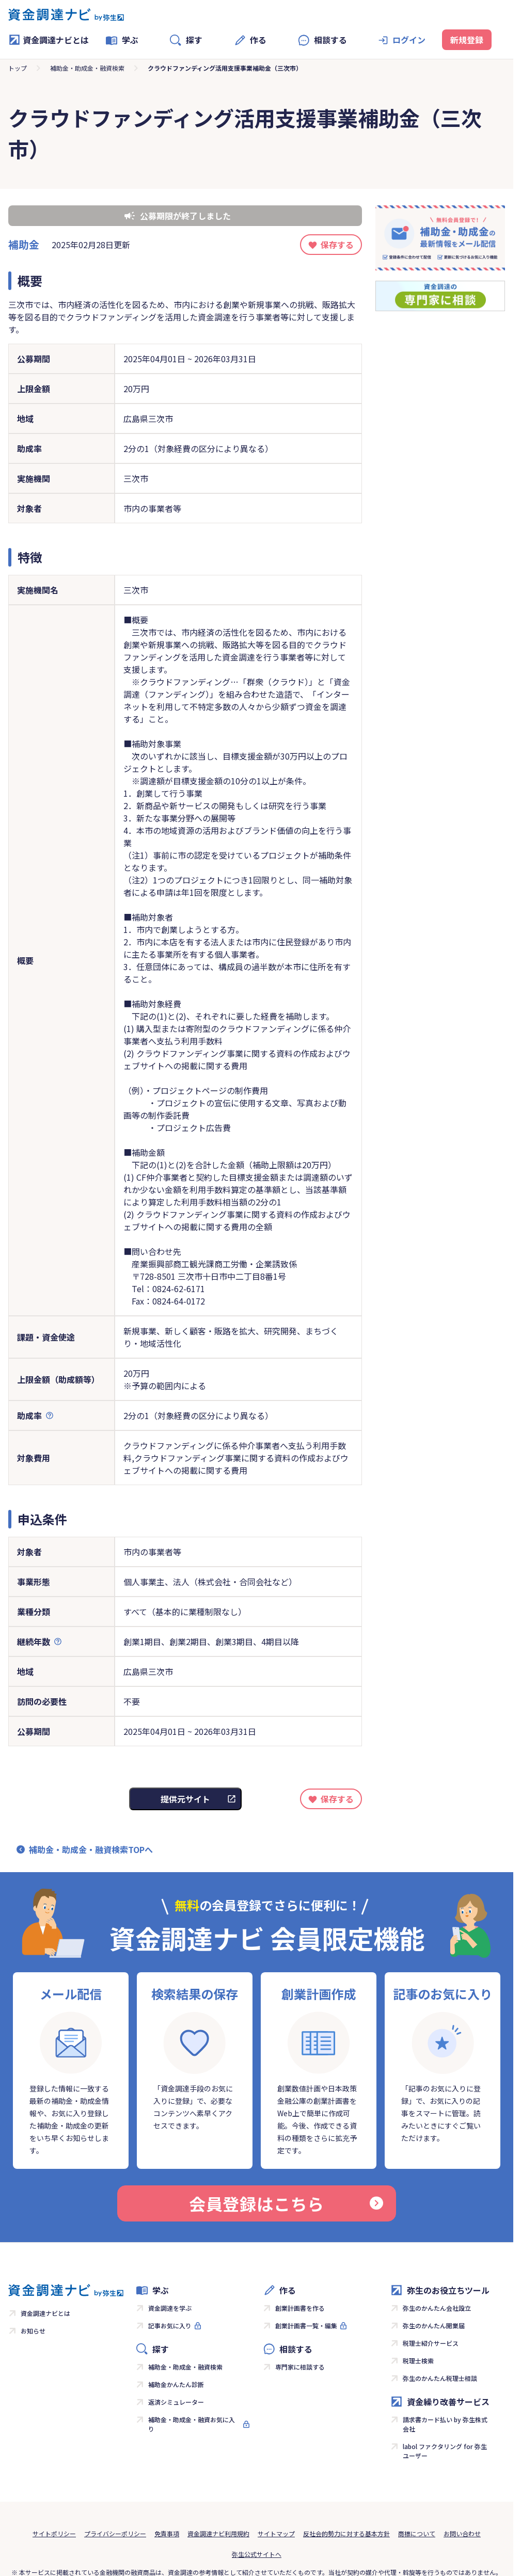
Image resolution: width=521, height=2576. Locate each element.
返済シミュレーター (176, 2401)
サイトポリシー (54, 2533)
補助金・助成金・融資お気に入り (191, 2424)
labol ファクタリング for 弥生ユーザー (445, 2451)
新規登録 (466, 40)
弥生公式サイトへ (256, 2554)
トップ (17, 67)
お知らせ (33, 2330)
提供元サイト (185, 1799)
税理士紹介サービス (431, 2343)
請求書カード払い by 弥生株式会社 (445, 2424)
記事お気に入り (170, 2325)
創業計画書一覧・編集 (306, 2325)
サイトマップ (276, 2533)
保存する (337, 244)
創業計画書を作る (300, 2308)
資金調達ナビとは (48, 40)
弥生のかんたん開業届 (434, 2325)
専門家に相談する (300, 2366)
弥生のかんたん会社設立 (437, 2308)
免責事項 (166, 2533)
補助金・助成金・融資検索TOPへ (91, 1849)
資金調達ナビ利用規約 (218, 2533)
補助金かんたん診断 (176, 2384)
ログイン (408, 40)
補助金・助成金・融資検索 (87, 67)
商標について (416, 2533)
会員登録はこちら (286, 2203)
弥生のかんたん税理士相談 (440, 2378)
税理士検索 (418, 2360)
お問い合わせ (462, 2533)
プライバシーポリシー (115, 2533)
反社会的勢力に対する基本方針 (346, 2533)
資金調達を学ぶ (170, 2308)
